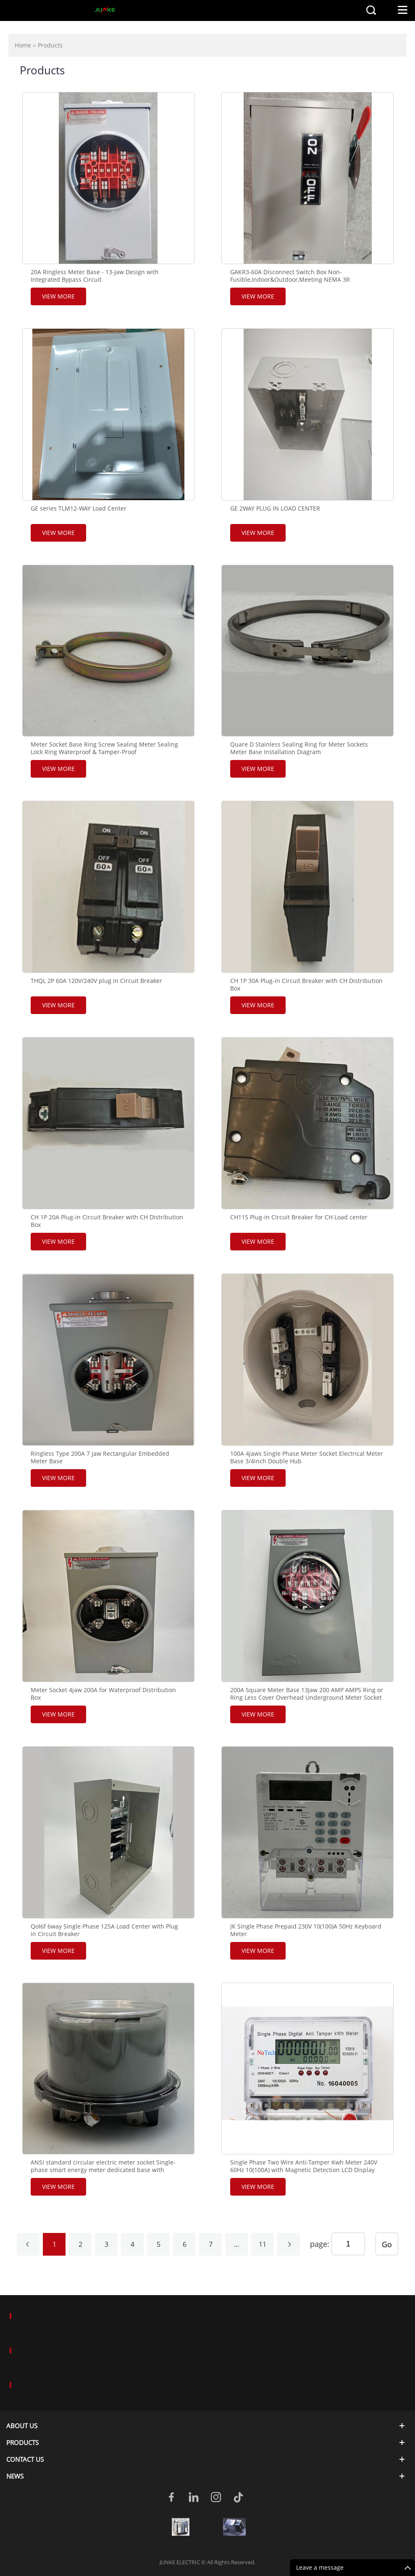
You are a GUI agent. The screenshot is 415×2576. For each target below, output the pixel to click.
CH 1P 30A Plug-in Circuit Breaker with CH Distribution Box (306, 984)
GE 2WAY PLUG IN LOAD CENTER (275, 508)
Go (387, 2244)
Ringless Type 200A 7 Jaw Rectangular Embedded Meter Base (100, 1457)
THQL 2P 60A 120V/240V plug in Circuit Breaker (96, 981)
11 (262, 2244)
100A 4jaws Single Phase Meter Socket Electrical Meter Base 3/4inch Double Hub (306, 1457)
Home (23, 45)
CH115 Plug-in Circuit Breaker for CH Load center (299, 1217)
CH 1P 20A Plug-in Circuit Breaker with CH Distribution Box (107, 1221)
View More (58, 296)
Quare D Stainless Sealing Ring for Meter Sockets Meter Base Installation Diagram (299, 748)
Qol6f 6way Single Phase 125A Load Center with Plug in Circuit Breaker (104, 1930)
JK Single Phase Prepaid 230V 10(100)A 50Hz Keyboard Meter (305, 1930)
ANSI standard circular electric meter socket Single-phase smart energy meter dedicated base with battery (103, 2170)
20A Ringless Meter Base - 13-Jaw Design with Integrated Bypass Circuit (95, 275)
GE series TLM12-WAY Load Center (78, 508)
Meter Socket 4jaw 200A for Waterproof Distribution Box (103, 1693)
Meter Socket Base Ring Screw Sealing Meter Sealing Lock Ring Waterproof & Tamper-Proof (104, 748)
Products (50, 45)
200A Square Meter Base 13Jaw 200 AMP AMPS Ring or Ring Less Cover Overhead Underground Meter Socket (306, 1693)
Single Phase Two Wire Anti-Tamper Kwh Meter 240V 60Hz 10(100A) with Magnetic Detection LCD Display (303, 2166)
